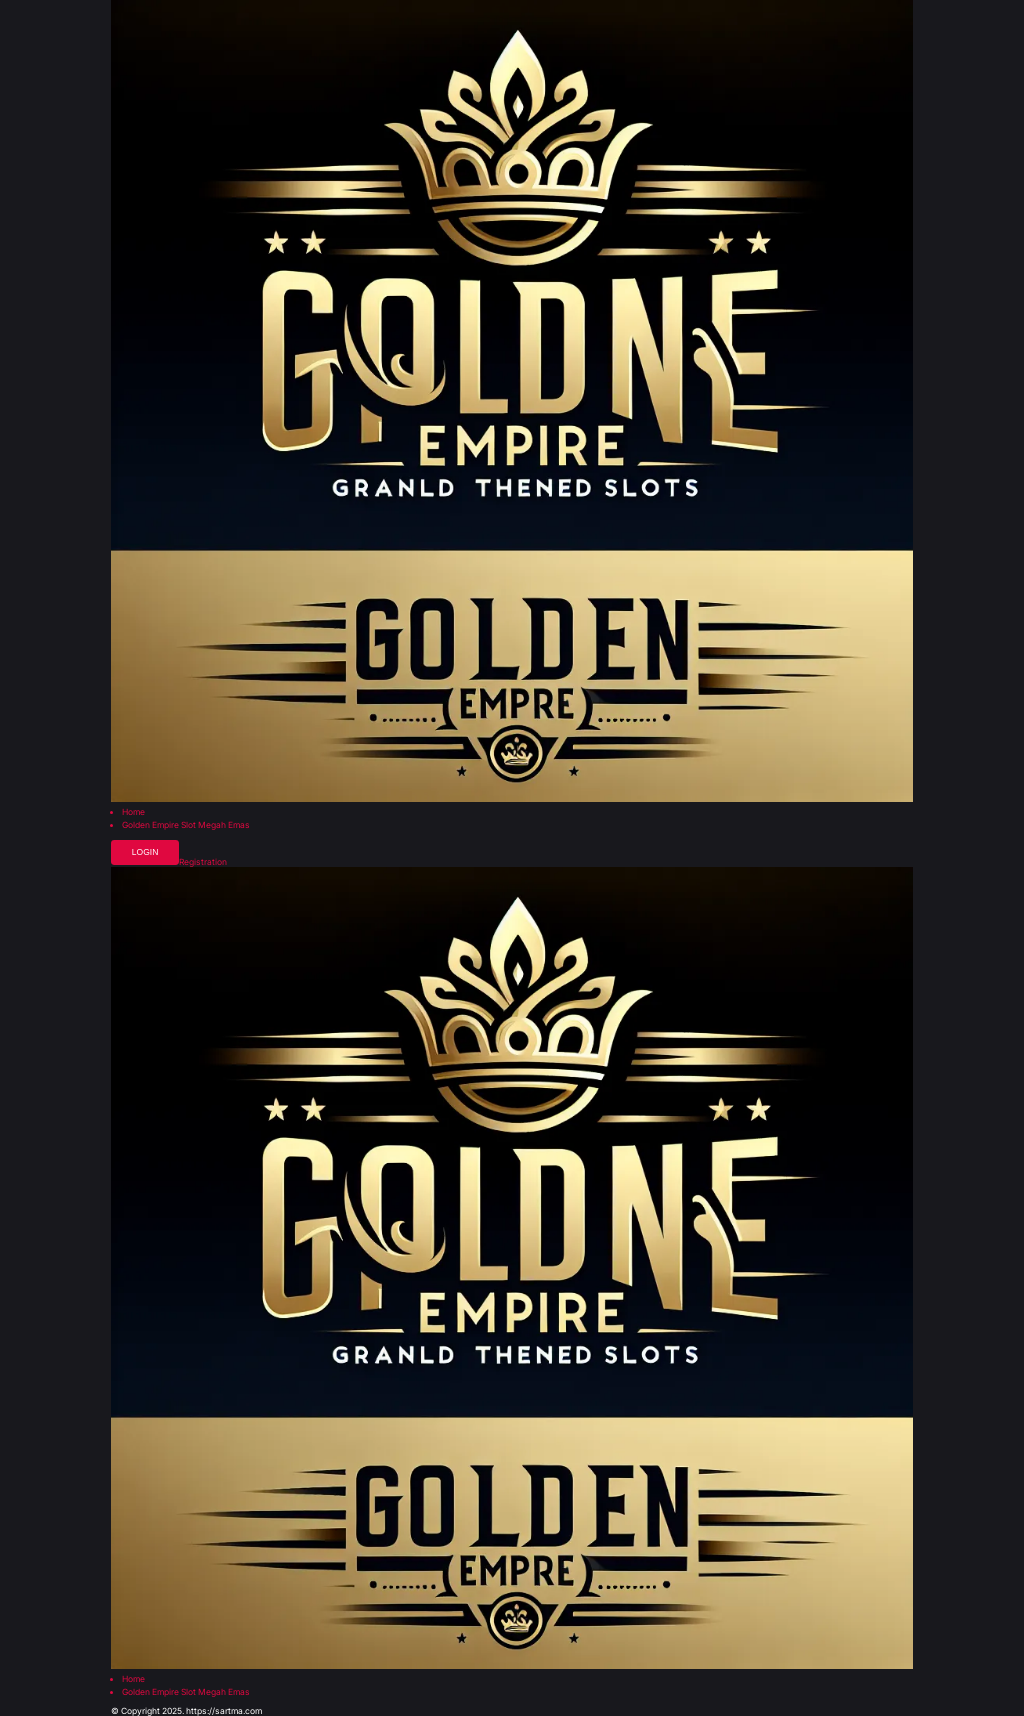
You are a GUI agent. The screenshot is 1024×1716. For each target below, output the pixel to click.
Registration (203, 862)
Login (145, 852)
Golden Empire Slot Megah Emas (186, 825)
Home (133, 812)
